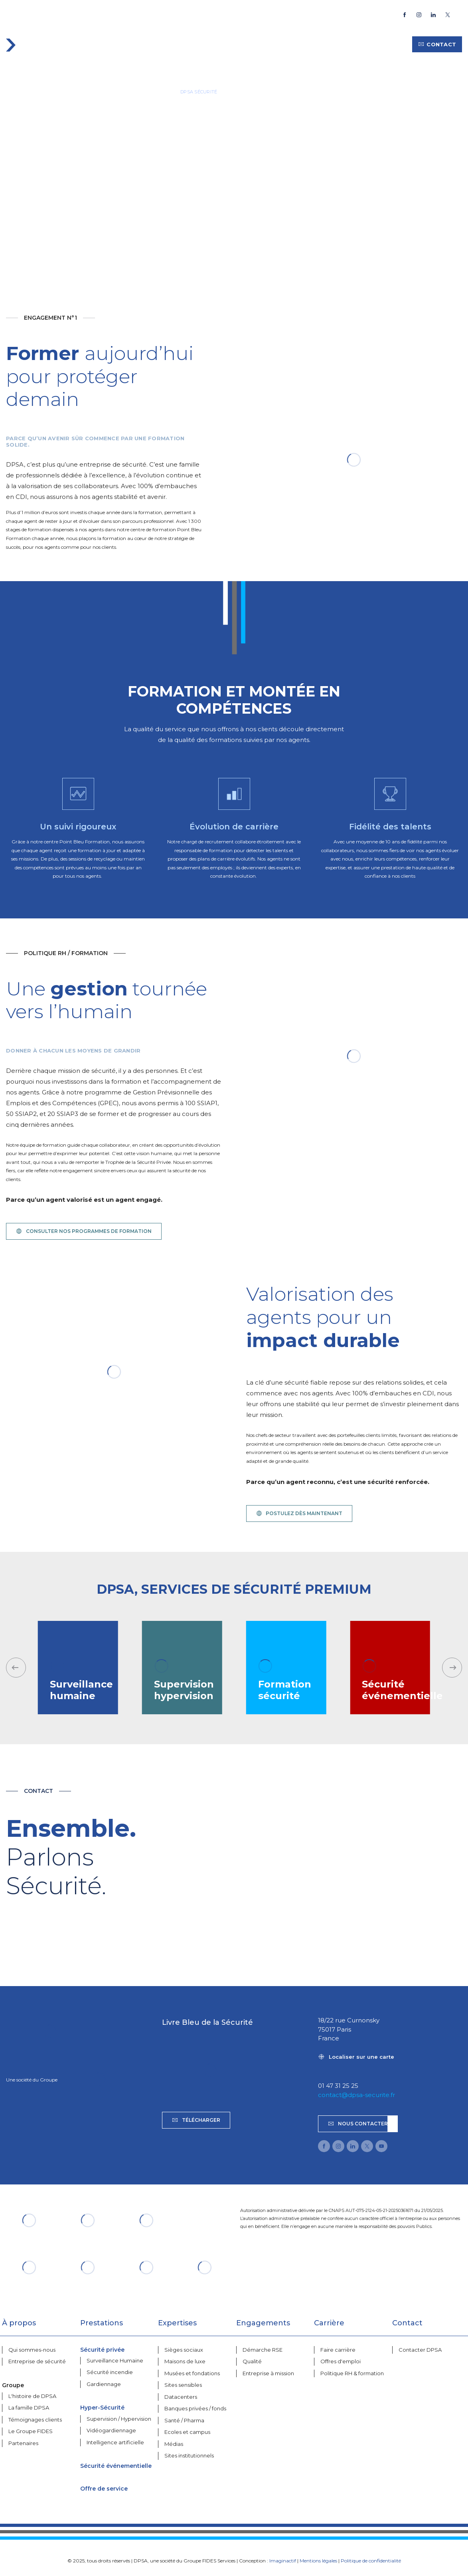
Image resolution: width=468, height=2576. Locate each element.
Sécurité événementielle (116, 2465)
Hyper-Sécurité (102, 2407)
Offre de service (104, 2488)
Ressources (385, 44)
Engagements (263, 44)
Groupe (307, 44)
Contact (437, 44)
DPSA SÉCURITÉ (198, 92)
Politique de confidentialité (371, 2561)
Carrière (342, 44)
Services (136, 44)
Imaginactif (282, 2561)
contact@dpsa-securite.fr (356, 2095)
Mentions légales (318, 2561)
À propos (217, 44)
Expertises (176, 44)
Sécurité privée (102, 2349)
